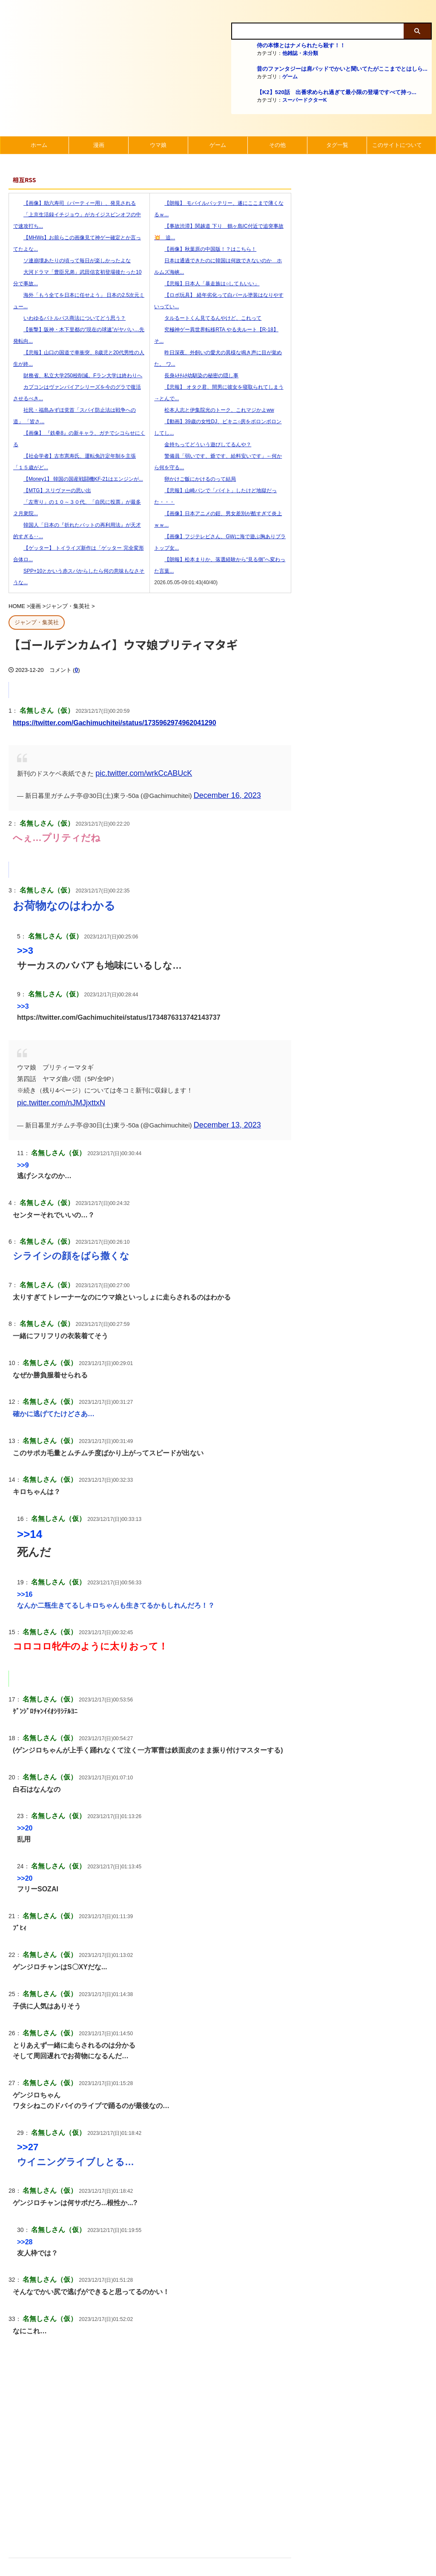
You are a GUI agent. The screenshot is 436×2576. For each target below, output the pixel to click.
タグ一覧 (337, 145)
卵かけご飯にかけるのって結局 (195, 479)
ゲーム (290, 77)
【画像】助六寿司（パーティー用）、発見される (74, 203)
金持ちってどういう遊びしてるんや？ (202, 445)
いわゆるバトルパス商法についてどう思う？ (69, 318)
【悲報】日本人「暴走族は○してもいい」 (206, 284)
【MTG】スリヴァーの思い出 (52, 490)
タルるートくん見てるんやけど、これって (207, 318)
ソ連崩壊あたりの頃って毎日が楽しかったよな (72, 261)
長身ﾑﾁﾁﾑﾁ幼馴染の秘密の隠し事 (196, 376)
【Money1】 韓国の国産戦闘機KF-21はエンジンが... (78, 479)
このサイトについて (397, 145)
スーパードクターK (304, 100)
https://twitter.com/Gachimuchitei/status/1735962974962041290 (114, 722)
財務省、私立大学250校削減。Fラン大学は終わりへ (77, 376)
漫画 (98, 145)
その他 (277, 145)
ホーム (39, 145)
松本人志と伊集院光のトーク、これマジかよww (214, 410)
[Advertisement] (150, 2447)
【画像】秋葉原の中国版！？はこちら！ (205, 249)
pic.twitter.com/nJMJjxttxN (232, 1085)
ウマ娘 (158, 145)
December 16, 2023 (222, 791)
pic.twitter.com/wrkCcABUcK (135, 771)
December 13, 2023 (222, 1105)
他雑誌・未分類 (300, 53)
